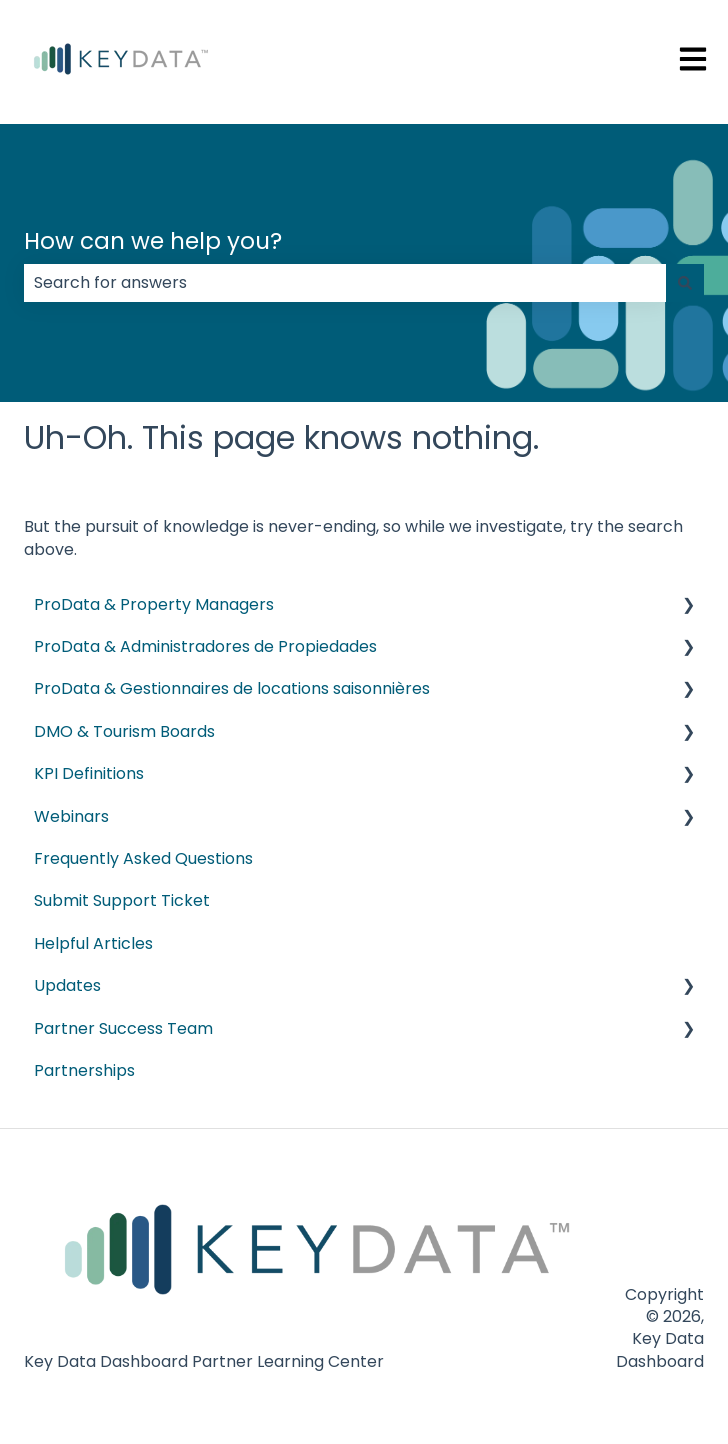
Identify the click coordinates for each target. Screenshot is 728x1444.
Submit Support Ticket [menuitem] (122, 900)
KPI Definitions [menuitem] (89, 773)
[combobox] (345, 283)
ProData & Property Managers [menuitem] (154, 604)
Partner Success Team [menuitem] (123, 1028)
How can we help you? (153, 241)
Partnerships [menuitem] (84, 1070)
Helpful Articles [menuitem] (93, 943)
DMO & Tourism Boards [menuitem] (124, 731)
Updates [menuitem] (67, 985)
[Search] (685, 283)
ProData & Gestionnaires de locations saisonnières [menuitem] (232, 688)
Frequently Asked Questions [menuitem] (143, 858)
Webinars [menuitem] (71, 816)
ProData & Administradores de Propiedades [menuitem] (205, 646)
